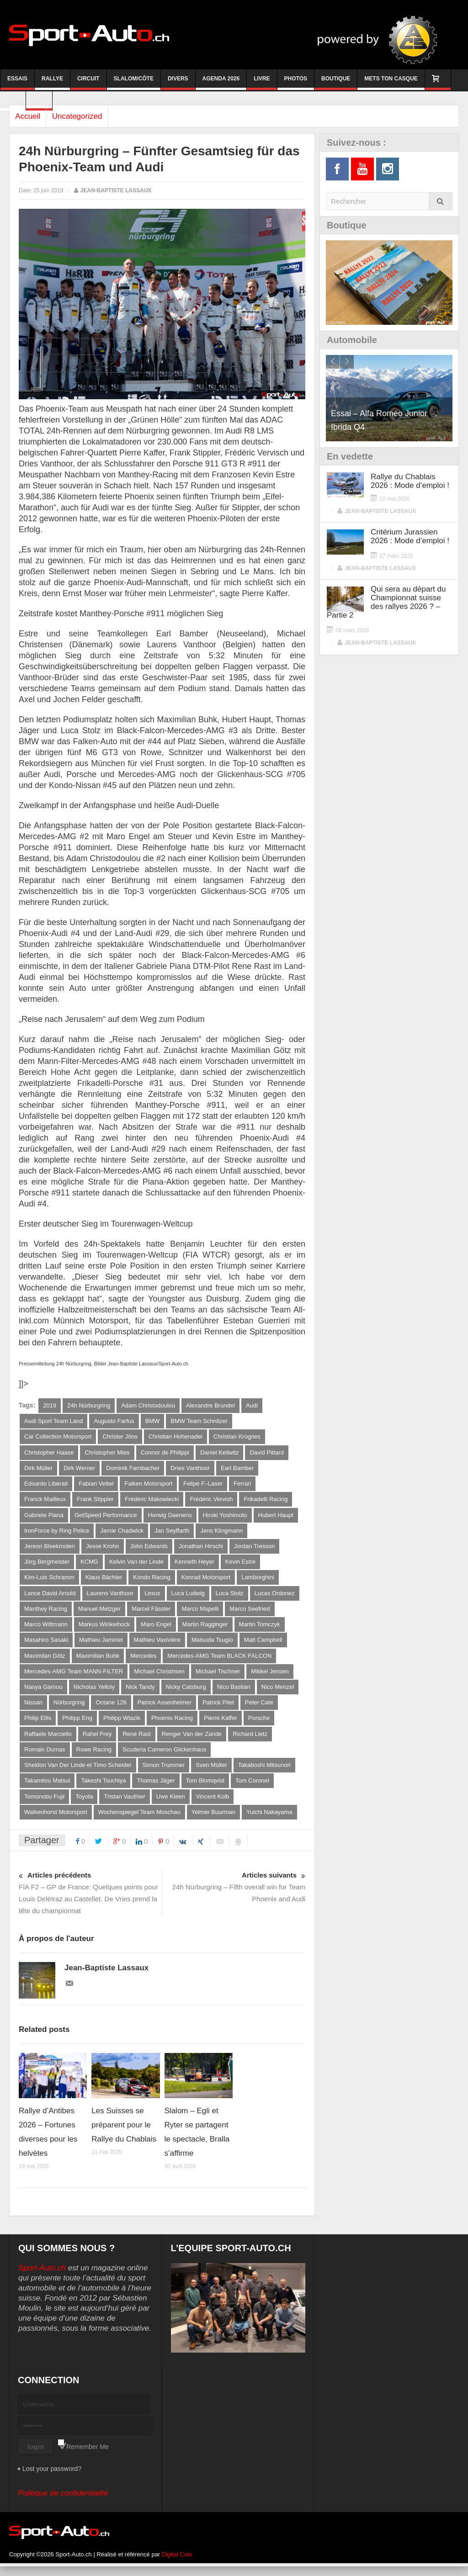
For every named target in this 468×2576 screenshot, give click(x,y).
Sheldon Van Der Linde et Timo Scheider (78, 1773)
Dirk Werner (79, 1469)
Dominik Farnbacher (133, 1469)
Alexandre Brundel (210, 1405)
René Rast (136, 1741)
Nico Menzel (277, 1693)
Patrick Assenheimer (165, 1709)
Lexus (152, 1597)
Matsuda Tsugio (212, 1645)
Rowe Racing (94, 1757)
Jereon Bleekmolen (49, 1549)
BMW (152, 1421)
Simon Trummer (164, 1773)
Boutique (335, 82)
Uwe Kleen (170, 1805)
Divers (178, 82)
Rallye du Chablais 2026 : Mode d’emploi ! (410, 481)
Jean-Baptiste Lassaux (116, 190)
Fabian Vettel (96, 1485)
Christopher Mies (107, 1453)
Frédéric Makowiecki (152, 1501)
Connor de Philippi (165, 1453)
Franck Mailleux (45, 1501)
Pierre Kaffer (220, 1725)
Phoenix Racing (172, 1725)
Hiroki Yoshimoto (225, 1517)
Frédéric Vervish (211, 1501)
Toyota (84, 1805)
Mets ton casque (390, 82)
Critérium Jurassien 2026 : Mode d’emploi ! (410, 536)
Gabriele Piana (44, 1517)
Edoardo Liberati (46, 1485)
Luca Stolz (230, 1597)
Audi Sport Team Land (53, 1421)
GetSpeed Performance (105, 1517)
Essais (17, 82)
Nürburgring (69, 1709)
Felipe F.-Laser (203, 1485)
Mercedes (143, 1661)
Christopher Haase (49, 1453)
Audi (252, 1405)
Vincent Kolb (212, 1805)
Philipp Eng (77, 1725)
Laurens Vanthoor (110, 1597)
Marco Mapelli (199, 1613)
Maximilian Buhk (98, 1661)
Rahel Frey (97, 1741)
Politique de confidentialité (63, 2502)
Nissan (33, 1709)
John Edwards (149, 1549)
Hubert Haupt (275, 1517)
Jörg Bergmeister (46, 1565)
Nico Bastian (233, 1693)
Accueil (31, 116)
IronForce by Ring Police (56, 1533)
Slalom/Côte (133, 82)
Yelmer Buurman (213, 1821)
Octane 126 (111, 1709)
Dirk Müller (38, 1469)
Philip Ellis (37, 1725)
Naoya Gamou (43, 1693)
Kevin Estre (240, 1565)
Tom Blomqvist (205, 1789)
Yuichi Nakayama (269, 1821)
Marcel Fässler (151, 1613)
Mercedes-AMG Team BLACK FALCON (219, 1661)
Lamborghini (257, 1581)
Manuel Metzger (99, 1613)
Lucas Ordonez (275, 1597)
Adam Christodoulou (148, 1405)
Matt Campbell (263, 1645)
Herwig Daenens (170, 1517)
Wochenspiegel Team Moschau (139, 1821)
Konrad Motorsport (206, 1581)
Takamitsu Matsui (47, 1789)
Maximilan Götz (44, 1661)
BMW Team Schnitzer (199, 1421)
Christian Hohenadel (175, 1437)
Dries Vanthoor (190, 1469)
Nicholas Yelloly (94, 1693)
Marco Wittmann (46, 1629)
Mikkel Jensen (269, 1677)
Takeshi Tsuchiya (103, 1789)
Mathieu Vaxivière (157, 1645)
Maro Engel (156, 1629)
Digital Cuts (177, 2563)
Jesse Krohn (102, 1549)
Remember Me (87, 2456)
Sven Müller (211, 1773)
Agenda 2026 (221, 82)
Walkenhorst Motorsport (55, 1821)
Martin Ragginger (205, 1629)
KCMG (89, 1565)
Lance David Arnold (50, 1597)
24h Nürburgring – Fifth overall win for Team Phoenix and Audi (233, 1895)
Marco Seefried (249, 1613)
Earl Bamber (237, 1469)
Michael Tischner (218, 1677)
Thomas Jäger (156, 1789)
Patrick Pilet (218, 1709)
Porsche (259, 1725)
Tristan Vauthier (124, 1805)
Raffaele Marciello (48, 1741)
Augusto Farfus (114, 1421)
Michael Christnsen (159, 1677)
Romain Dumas (44, 1757)
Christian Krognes (237, 1437)
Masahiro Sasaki (46, 1645)
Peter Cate (259, 1709)
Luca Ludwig (188, 1597)
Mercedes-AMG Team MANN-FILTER (73, 1677)
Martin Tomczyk (259, 1629)
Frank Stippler (95, 1501)
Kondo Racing (151, 1581)
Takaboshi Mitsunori (264, 1773)
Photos (295, 82)
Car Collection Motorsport (57, 1437)
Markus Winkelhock (104, 1629)
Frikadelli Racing (265, 1501)
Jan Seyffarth (171, 1533)
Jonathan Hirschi (201, 1549)
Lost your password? (51, 2478)
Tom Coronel (252, 1789)
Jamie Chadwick (122, 1533)
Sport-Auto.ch (42, 2277)
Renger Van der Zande (192, 1741)
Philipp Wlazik (121, 1725)
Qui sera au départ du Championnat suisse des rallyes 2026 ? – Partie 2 (386, 602)
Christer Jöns (120, 1437)
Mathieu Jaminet (100, 1645)
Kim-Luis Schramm (49, 1581)
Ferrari (242, 1485)
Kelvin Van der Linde (136, 1565)
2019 (49, 1405)
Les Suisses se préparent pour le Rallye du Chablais (123, 2134)
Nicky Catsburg (186, 1693)
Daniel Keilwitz (219, 1453)
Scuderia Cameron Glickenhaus (164, 1757)
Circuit (88, 82)
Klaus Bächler (103, 1581)
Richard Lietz (250, 1741)
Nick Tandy (140, 1693)
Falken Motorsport (148, 1485)
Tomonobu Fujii (44, 1805)
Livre (262, 82)
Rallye (52, 82)
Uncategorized (88, 116)
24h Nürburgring (88, 1405)
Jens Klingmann (221, 1533)
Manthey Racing (45, 1613)
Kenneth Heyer (194, 1565)
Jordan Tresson (254, 1549)
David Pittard (266, 1453)
